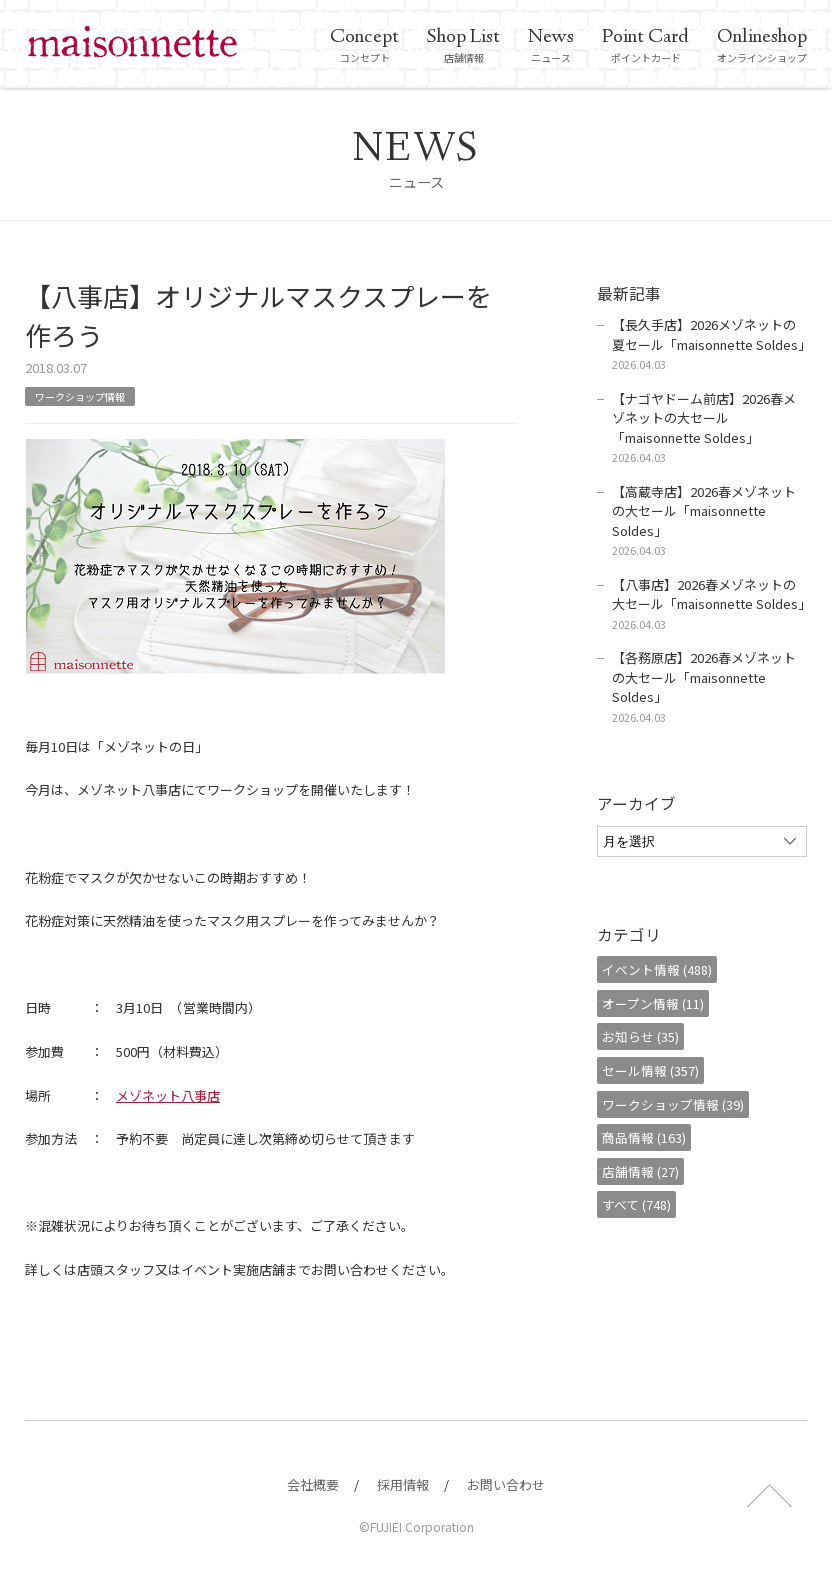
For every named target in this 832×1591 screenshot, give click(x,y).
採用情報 (403, 1484)
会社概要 (313, 1484)
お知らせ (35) (650, 1036)
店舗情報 (463, 46)
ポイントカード (645, 46)
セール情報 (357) (660, 1070)
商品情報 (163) (654, 1137)
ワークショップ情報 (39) (683, 1104)
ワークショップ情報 (89, 395)
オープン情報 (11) (663, 1003)
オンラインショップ (762, 46)
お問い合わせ (506, 1484)
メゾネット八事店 (168, 1095)
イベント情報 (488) (667, 969)
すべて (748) (646, 1204)
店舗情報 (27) (650, 1171)
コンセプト (364, 46)
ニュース (551, 46)
